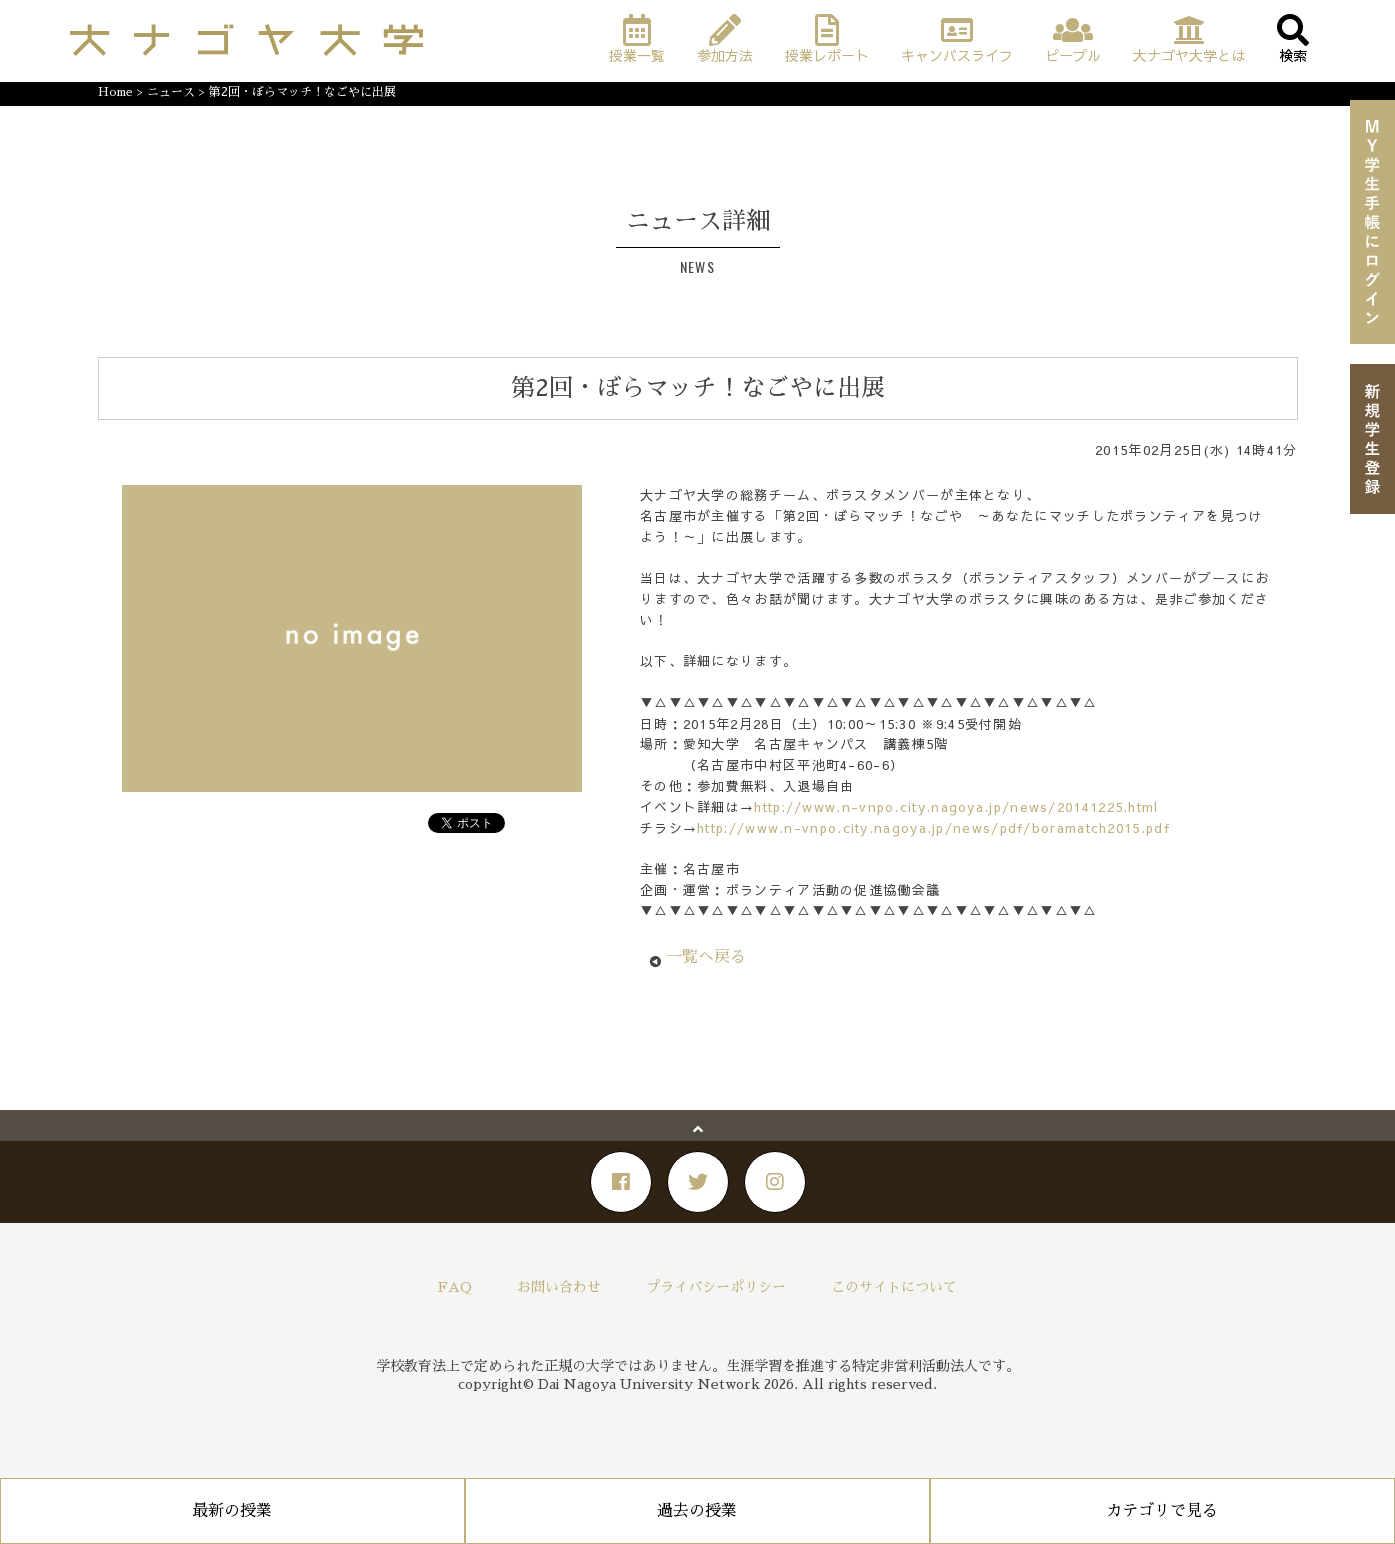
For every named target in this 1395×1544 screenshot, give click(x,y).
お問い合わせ (559, 1287)
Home (115, 92)
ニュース (171, 92)
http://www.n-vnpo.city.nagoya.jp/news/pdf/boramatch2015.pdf (933, 828)
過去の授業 (697, 1511)
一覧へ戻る (706, 957)
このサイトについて (894, 1287)
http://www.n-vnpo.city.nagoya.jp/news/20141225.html (956, 807)
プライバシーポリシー (716, 1287)
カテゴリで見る (1162, 1511)
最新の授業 (232, 1511)
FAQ (455, 1287)
